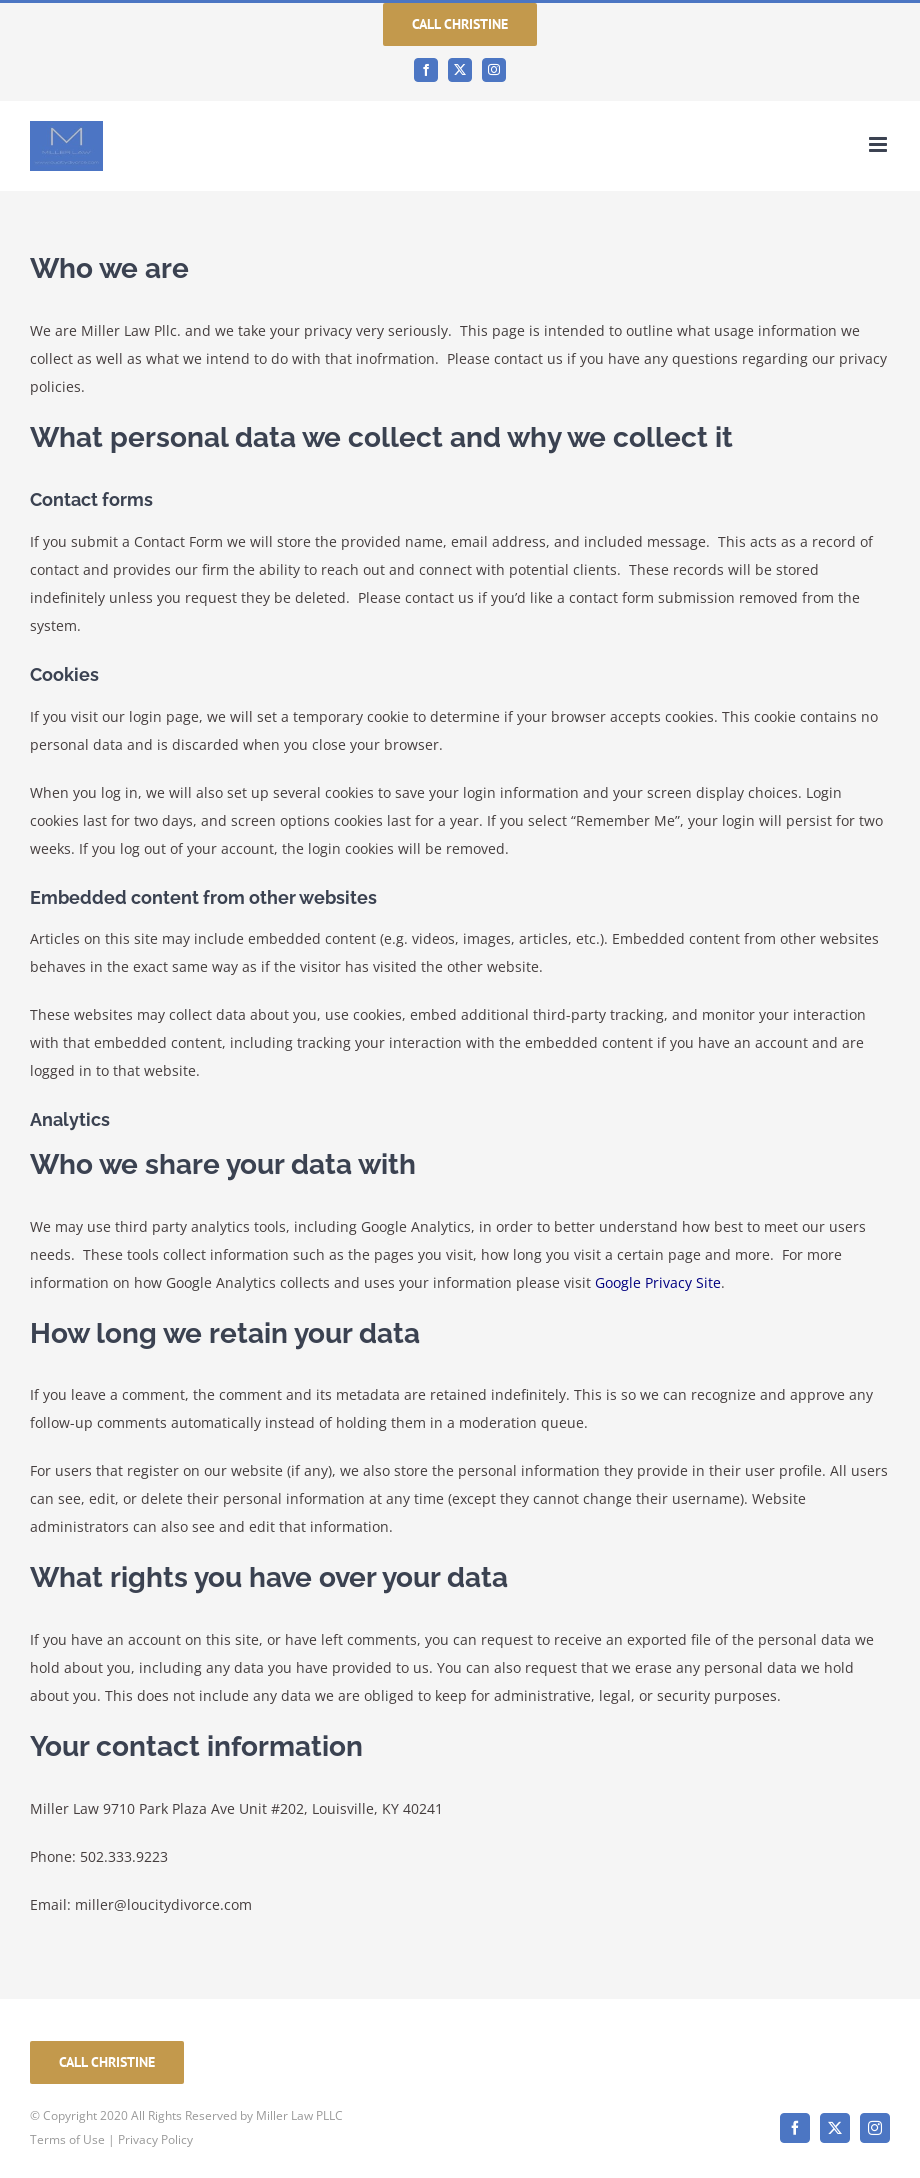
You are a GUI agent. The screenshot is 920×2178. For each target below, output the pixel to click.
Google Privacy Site (658, 1282)
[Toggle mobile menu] (879, 144)
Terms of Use (67, 2139)
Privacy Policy (155, 2139)
